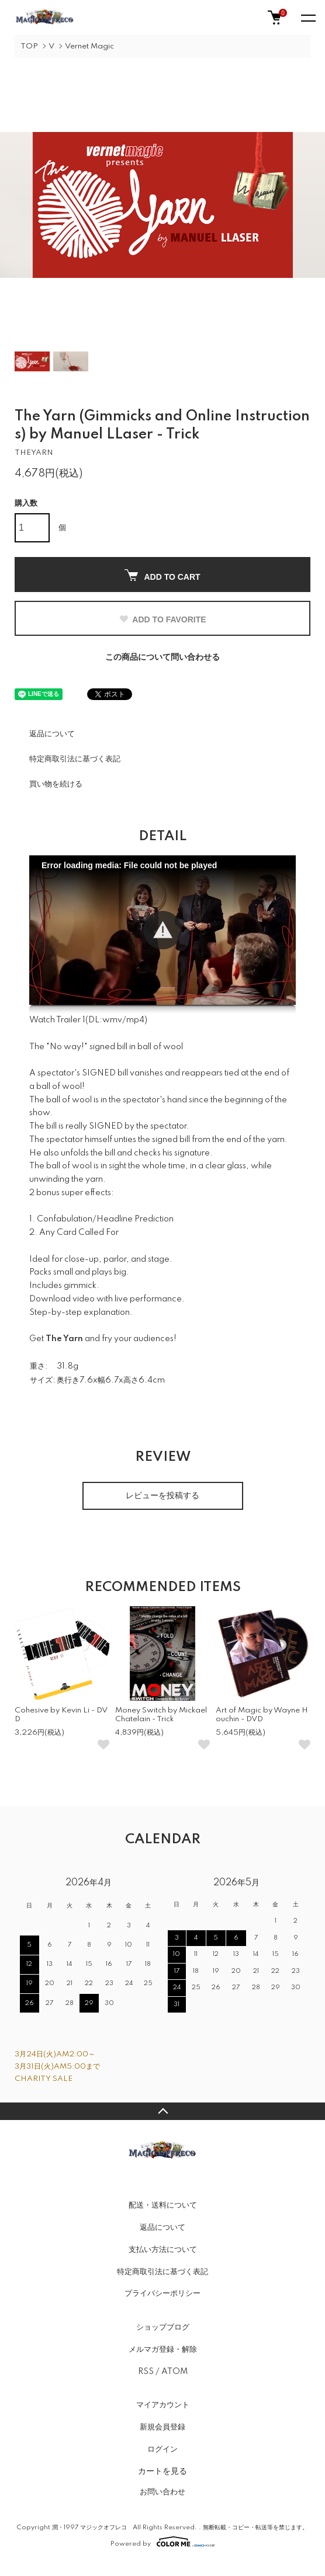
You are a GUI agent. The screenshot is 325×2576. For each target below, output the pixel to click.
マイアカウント (162, 2405)
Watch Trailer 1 (57, 1020)
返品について (52, 734)
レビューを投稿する (162, 1496)
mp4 (135, 1020)
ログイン (162, 2449)
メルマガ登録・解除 (163, 2349)
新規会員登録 (162, 2427)
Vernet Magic (89, 46)
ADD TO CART (162, 575)
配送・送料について (163, 2205)
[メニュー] (307, 17)
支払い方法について (163, 2250)
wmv (112, 1020)
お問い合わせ (162, 2492)
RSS (146, 2372)
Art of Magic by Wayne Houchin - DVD (262, 1714)
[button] (162, 930)
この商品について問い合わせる (162, 657)
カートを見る (162, 2471)
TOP (29, 46)
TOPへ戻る (162, 2111)
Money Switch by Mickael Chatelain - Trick (161, 1714)
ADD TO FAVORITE (162, 619)
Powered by (162, 2541)
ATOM (174, 2372)
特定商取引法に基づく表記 (74, 759)
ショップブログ (162, 2327)
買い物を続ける (55, 784)
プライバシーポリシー (162, 2293)
